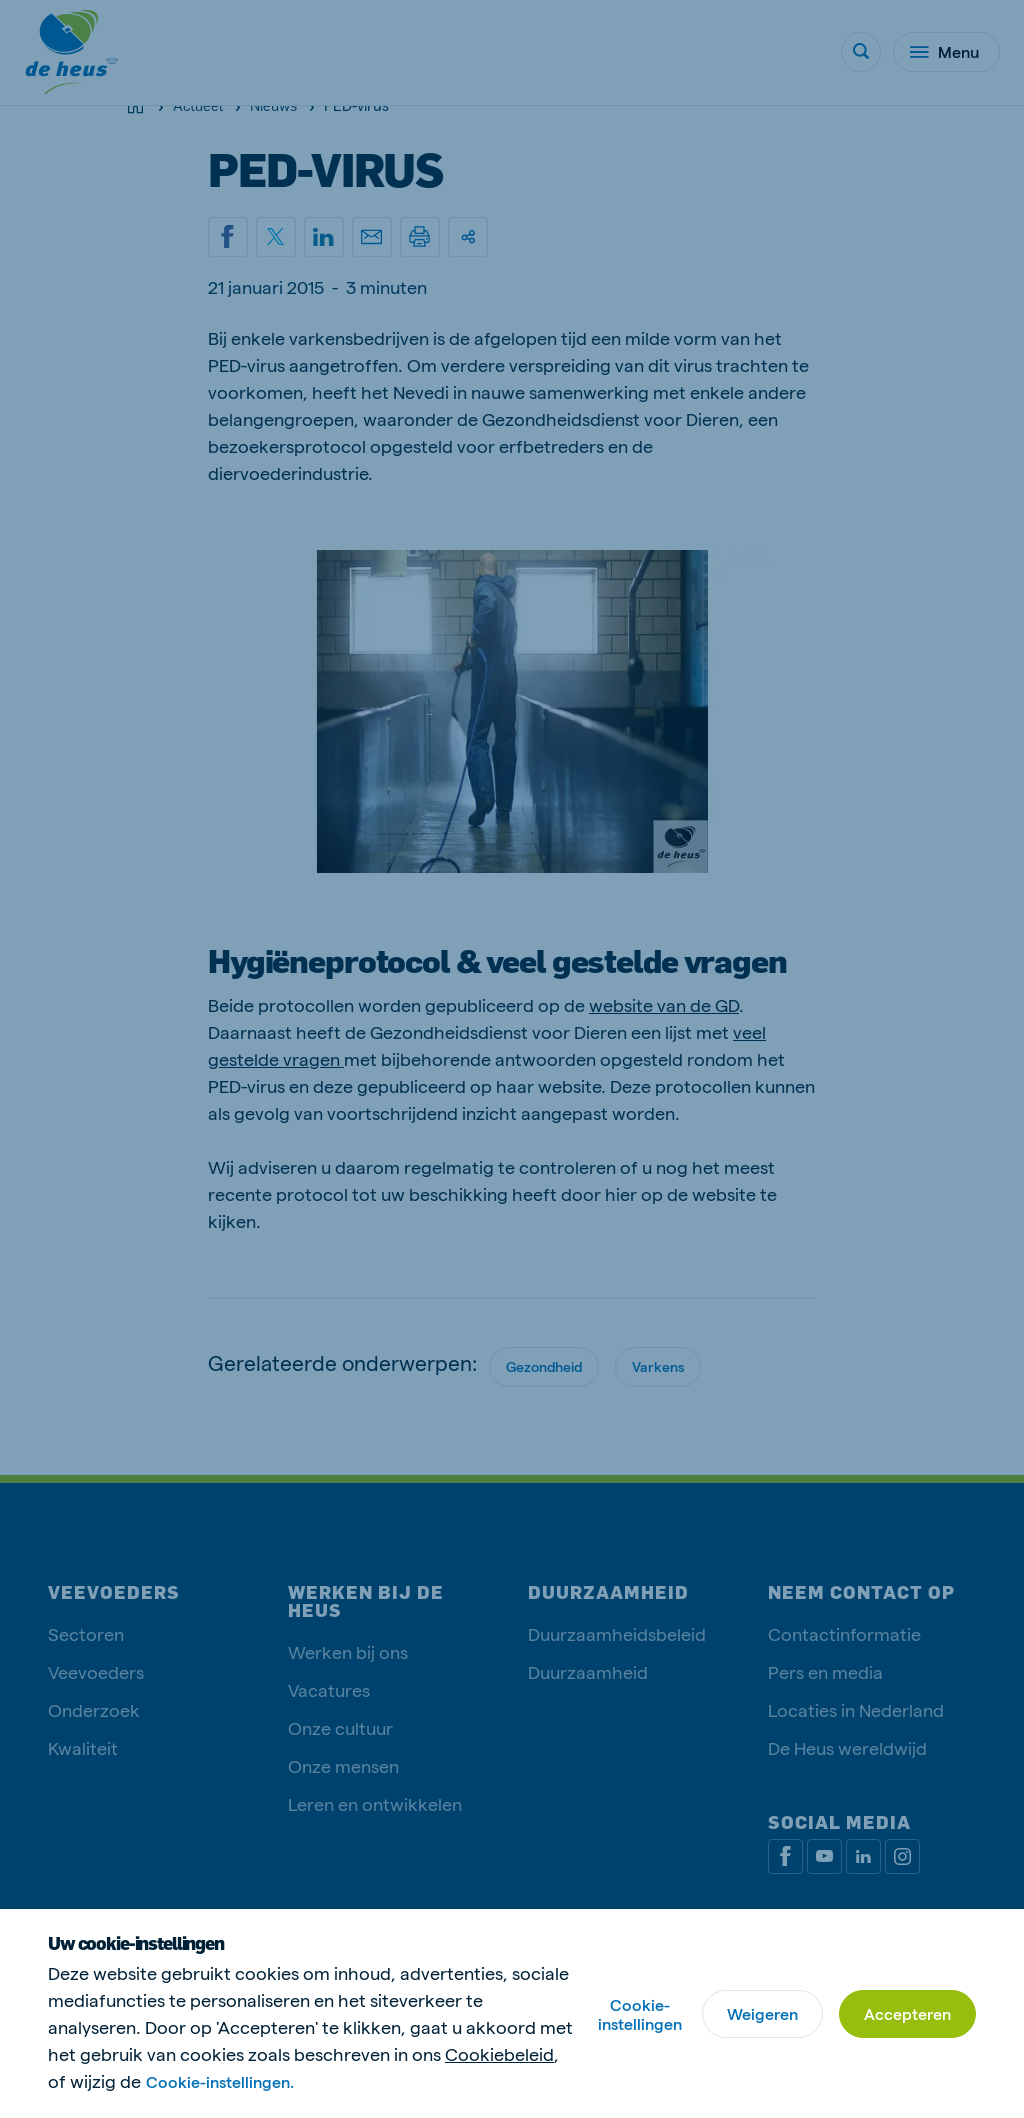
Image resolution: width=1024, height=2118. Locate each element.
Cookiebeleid (499, 2053)
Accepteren (907, 2013)
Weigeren (762, 2013)
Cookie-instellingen (640, 2014)
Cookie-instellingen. (220, 2081)
